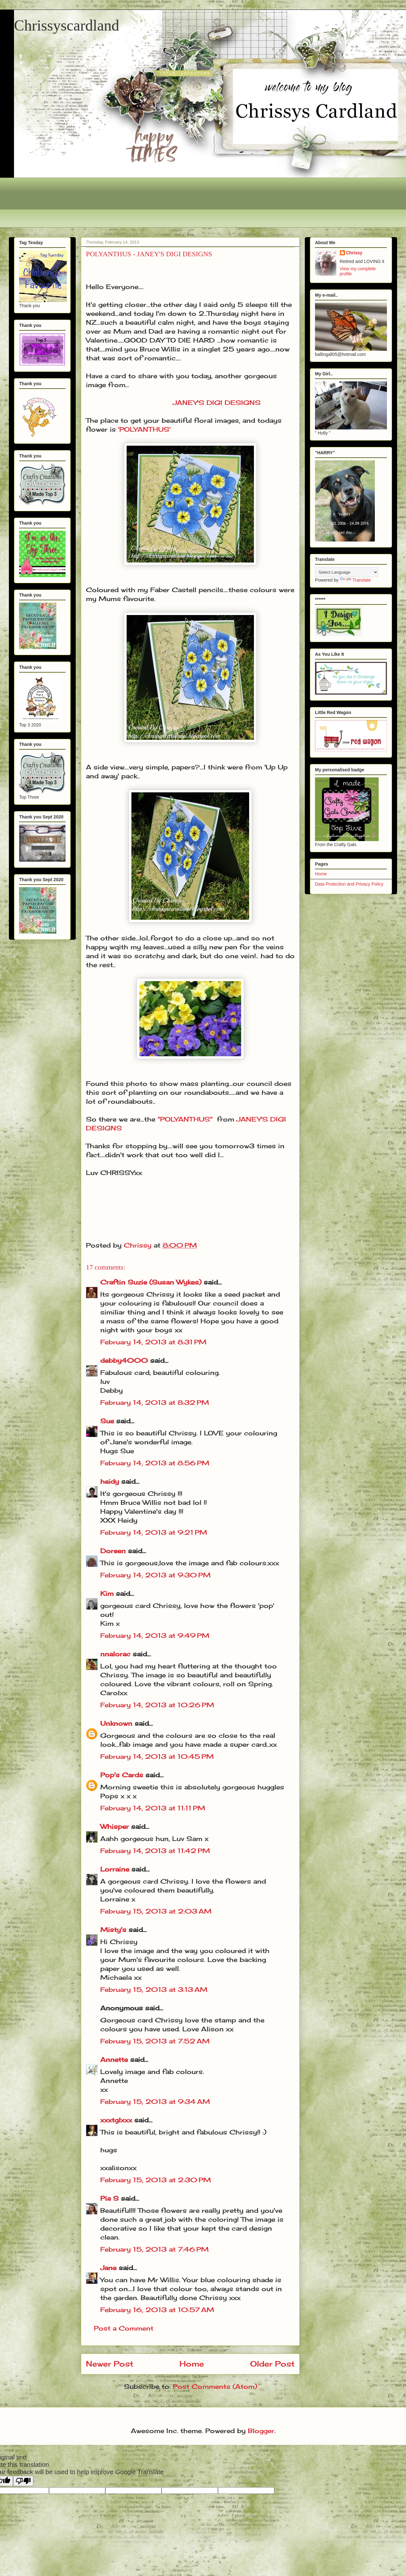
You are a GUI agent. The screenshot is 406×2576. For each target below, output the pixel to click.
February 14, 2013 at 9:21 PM (153, 1532)
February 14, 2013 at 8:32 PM (154, 1402)
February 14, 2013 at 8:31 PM (153, 1342)
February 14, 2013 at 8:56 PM (154, 1463)
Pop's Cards (121, 1775)
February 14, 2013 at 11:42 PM (155, 1851)
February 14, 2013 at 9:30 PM (155, 1575)
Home (191, 2363)
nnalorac (115, 1654)
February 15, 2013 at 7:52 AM (155, 2041)
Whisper (114, 1826)
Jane (108, 2268)
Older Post (272, 2363)
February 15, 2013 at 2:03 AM (156, 1911)
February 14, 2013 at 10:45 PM (157, 1756)
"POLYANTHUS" (185, 1119)
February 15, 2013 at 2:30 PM (155, 2180)
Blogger (261, 2431)
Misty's (113, 1930)
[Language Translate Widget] (346, 572)
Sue (107, 1421)
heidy (109, 1481)
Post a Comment (123, 2328)
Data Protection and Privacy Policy (349, 884)
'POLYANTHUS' (144, 429)
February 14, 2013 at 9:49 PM (154, 1635)
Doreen (113, 1551)
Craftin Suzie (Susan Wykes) (150, 1282)
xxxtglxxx (116, 2120)
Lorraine (114, 1869)
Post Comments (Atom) (215, 2386)
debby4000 (124, 1360)
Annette (114, 2059)
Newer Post (109, 2363)
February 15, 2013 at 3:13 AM (153, 1989)
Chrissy (354, 252)
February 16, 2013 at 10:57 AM (157, 2310)
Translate (355, 580)
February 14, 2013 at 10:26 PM (157, 1705)
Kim (107, 1593)
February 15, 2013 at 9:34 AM (155, 2101)
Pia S (109, 2198)
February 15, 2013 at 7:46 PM (154, 2249)
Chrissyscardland (66, 25)
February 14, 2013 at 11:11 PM (152, 1808)
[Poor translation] (23, 2481)
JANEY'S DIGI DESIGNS (217, 403)
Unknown (116, 1723)
